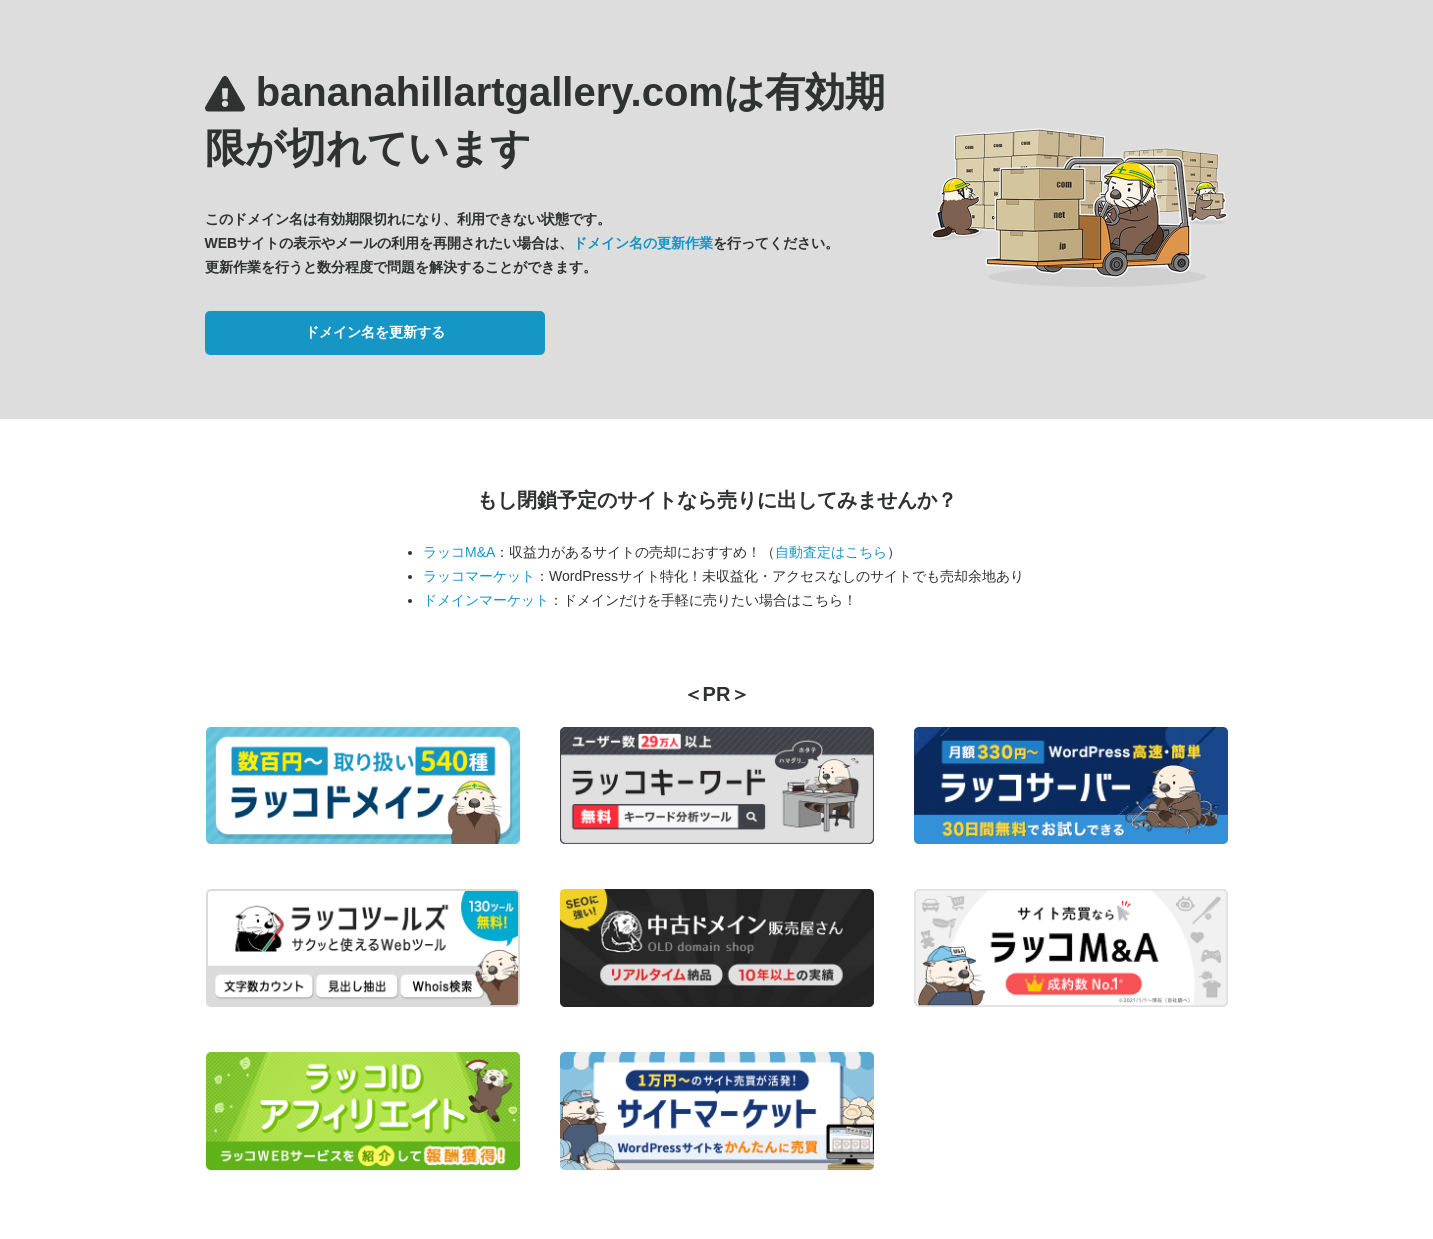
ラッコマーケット (479, 576)
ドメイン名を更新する (375, 332)
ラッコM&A (459, 552)
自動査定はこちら (831, 552)
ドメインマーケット (486, 600)
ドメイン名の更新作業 (643, 243)
